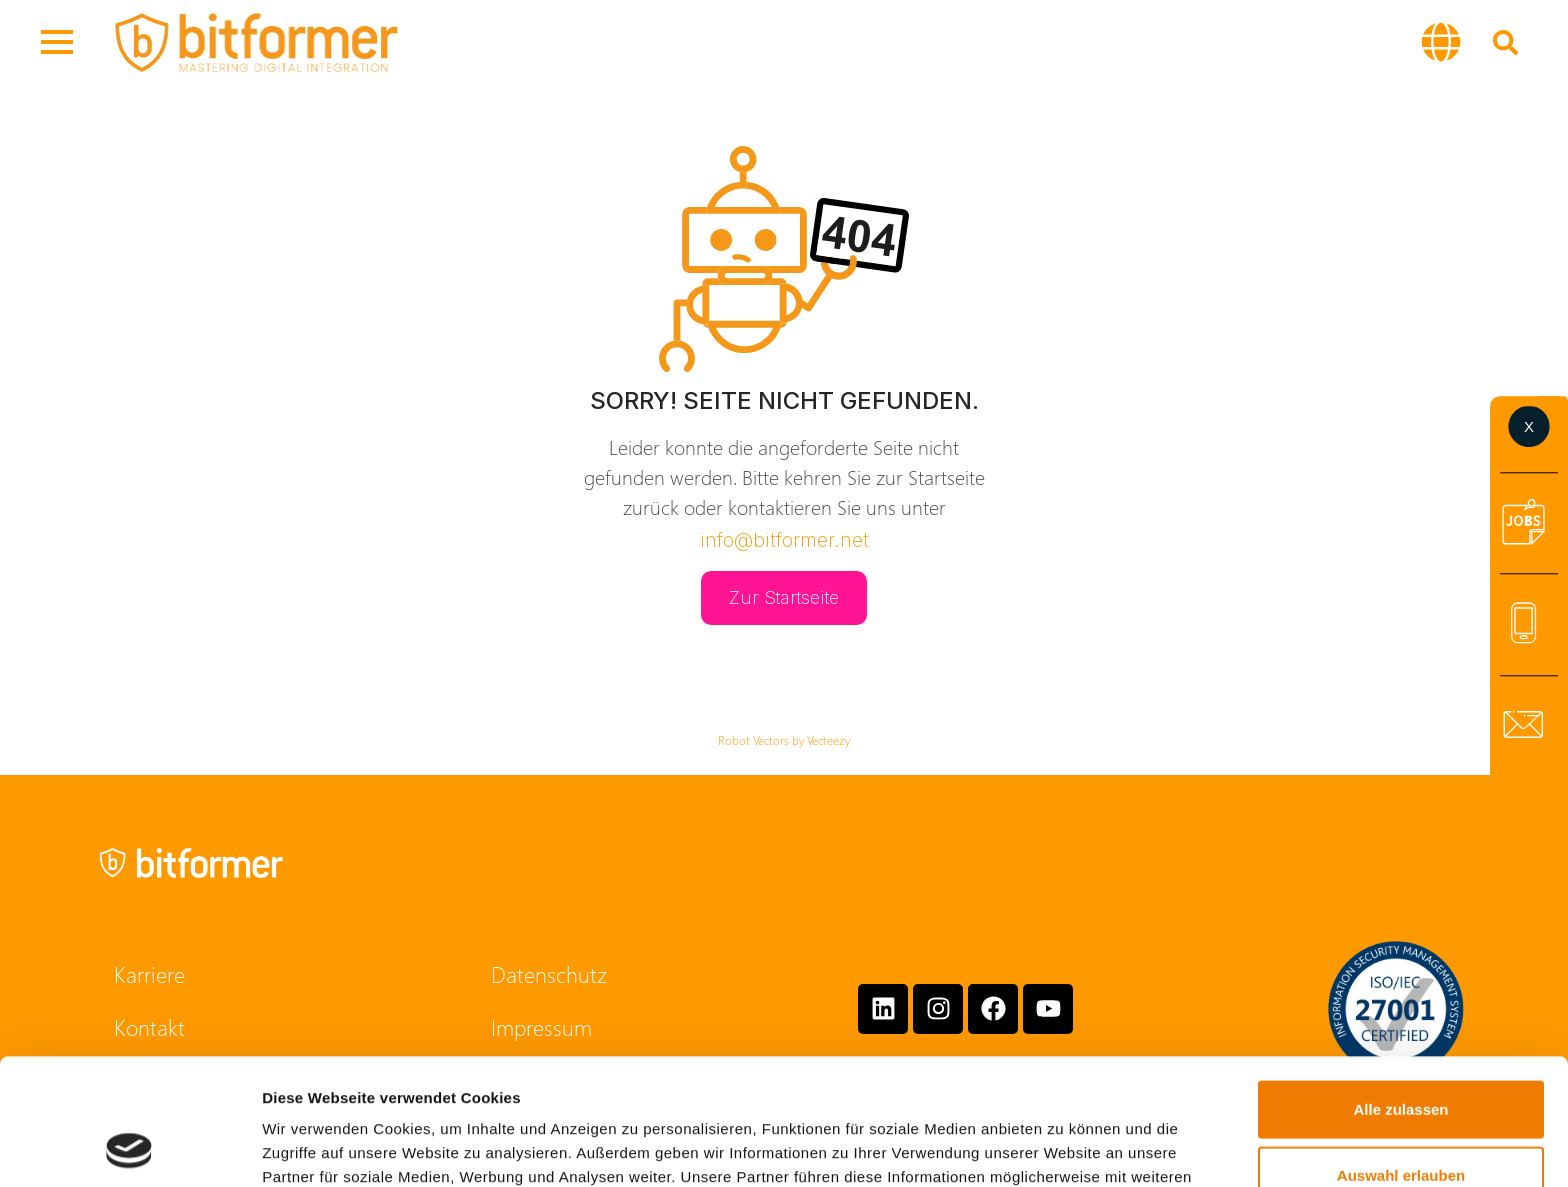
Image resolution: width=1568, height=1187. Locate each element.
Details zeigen (1063, 1147)
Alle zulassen (1400, 990)
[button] (1441, 42)
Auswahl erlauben (1401, 1056)
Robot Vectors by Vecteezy (784, 740)
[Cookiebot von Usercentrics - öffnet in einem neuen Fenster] (129, 1148)
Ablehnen (1401, 1121)
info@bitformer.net (784, 540)
